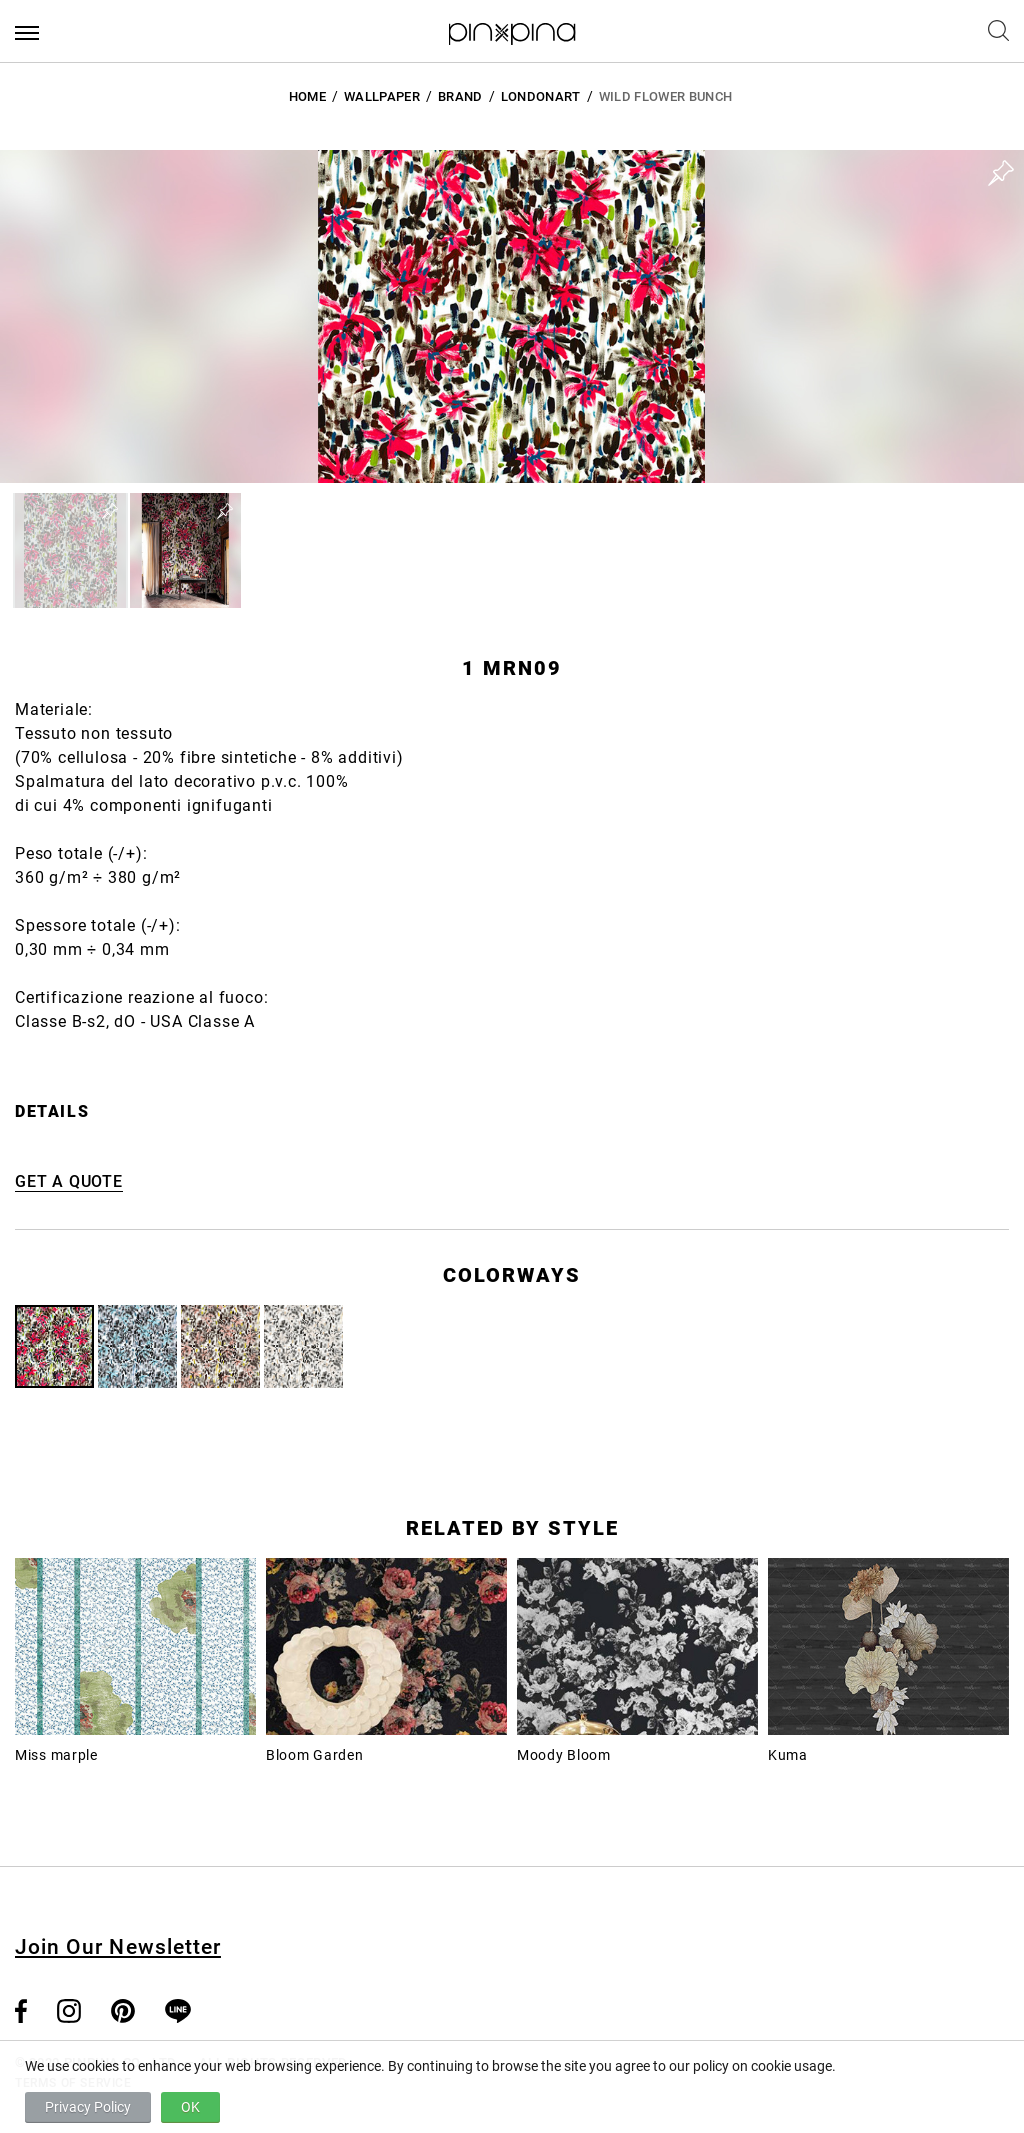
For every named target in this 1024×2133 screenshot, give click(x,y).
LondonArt (541, 96)
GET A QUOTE (69, 1181)
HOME (307, 96)
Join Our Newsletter (118, 1947)
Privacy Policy (88, 2107)
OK (190, 2107)
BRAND (460, 96)
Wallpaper (382, 96)
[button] (70, 550)
